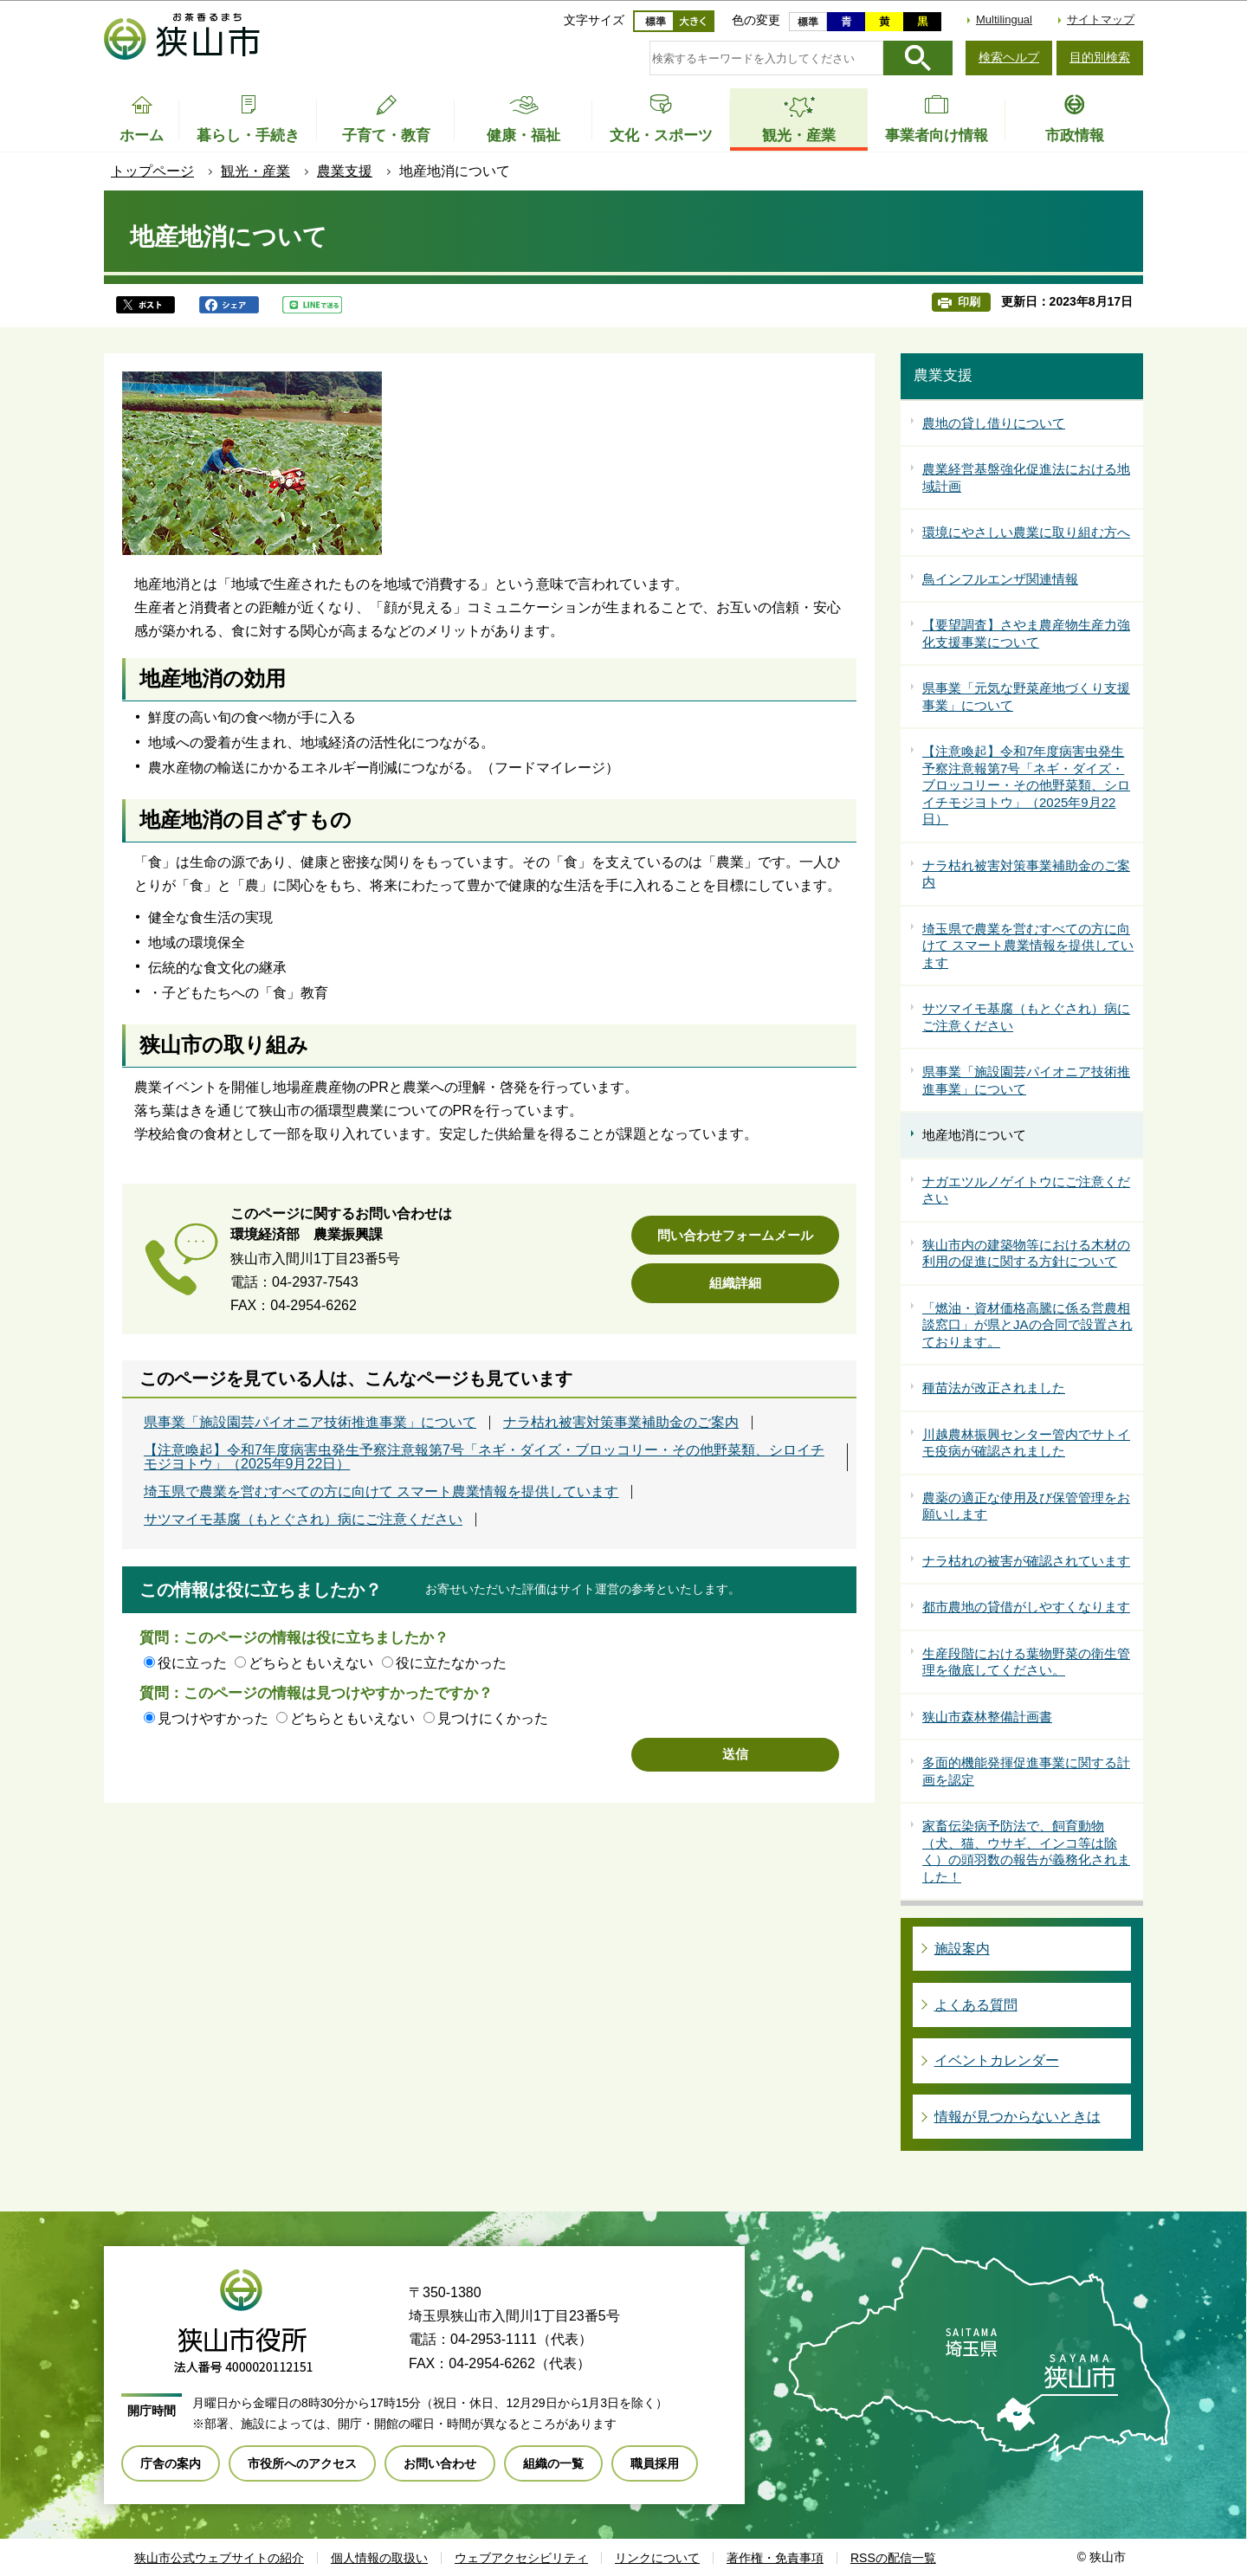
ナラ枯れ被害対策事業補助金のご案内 (621, 1423)
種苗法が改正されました (993, 1387)
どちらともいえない (311, 1663)
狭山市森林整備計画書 (987, 1716)
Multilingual (1004, 19)
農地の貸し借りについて (993, 423)
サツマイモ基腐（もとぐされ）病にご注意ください (303, 1520)
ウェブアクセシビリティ (521, 2558)
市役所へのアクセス (302, 2463)
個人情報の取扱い (379, 2558)
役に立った (192, 1663)
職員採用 (654, 2463)
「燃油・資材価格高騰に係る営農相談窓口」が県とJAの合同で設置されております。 (1027, 1325)
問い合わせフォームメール (735, 1235)
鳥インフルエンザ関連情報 (1000, 578)
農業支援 (344, 171)
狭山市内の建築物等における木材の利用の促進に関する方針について (1026, 1253)
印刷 (969, 301)
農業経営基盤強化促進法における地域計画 (1026, 478)
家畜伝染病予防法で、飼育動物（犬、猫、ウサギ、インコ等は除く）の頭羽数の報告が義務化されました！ (1026, 1851)
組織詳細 (735, 1282)
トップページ (152, 171)
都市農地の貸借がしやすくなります (1026, 1606)
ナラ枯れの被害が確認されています (1026, 1560)
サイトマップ (1100, 19)
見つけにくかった (492, 1718)
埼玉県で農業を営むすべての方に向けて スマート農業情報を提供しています (381, 1492)
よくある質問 (976, 2005)
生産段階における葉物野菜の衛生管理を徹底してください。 (1026, 1662)
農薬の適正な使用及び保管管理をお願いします (1026, 1506)
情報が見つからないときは (1017, 2116)
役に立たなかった (451, 1663)
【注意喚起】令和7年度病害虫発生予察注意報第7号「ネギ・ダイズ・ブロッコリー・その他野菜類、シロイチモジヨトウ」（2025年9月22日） (484, 1457)
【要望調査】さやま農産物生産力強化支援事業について (1026, 633)
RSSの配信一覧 (893, 2558)
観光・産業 (255, 171)
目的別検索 (1099, 57)
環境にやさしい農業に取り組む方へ (1026, 532)
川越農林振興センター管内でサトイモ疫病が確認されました (1026, 1443)
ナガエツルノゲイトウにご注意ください (1026, 1190)
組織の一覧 (553, 2463)
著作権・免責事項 (775, 2558)
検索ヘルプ (1009, 57)
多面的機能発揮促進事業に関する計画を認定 (1026, 1771)
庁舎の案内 (170, 2463)
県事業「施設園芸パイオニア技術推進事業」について (310, 1423)
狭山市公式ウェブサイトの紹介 (219, 2558)
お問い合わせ (440, 2463)
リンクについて (657, 2558)
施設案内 (962, 1948)
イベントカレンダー (996, 2060)
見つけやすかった (213, 1718)
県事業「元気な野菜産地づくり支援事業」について (1026, 697)
